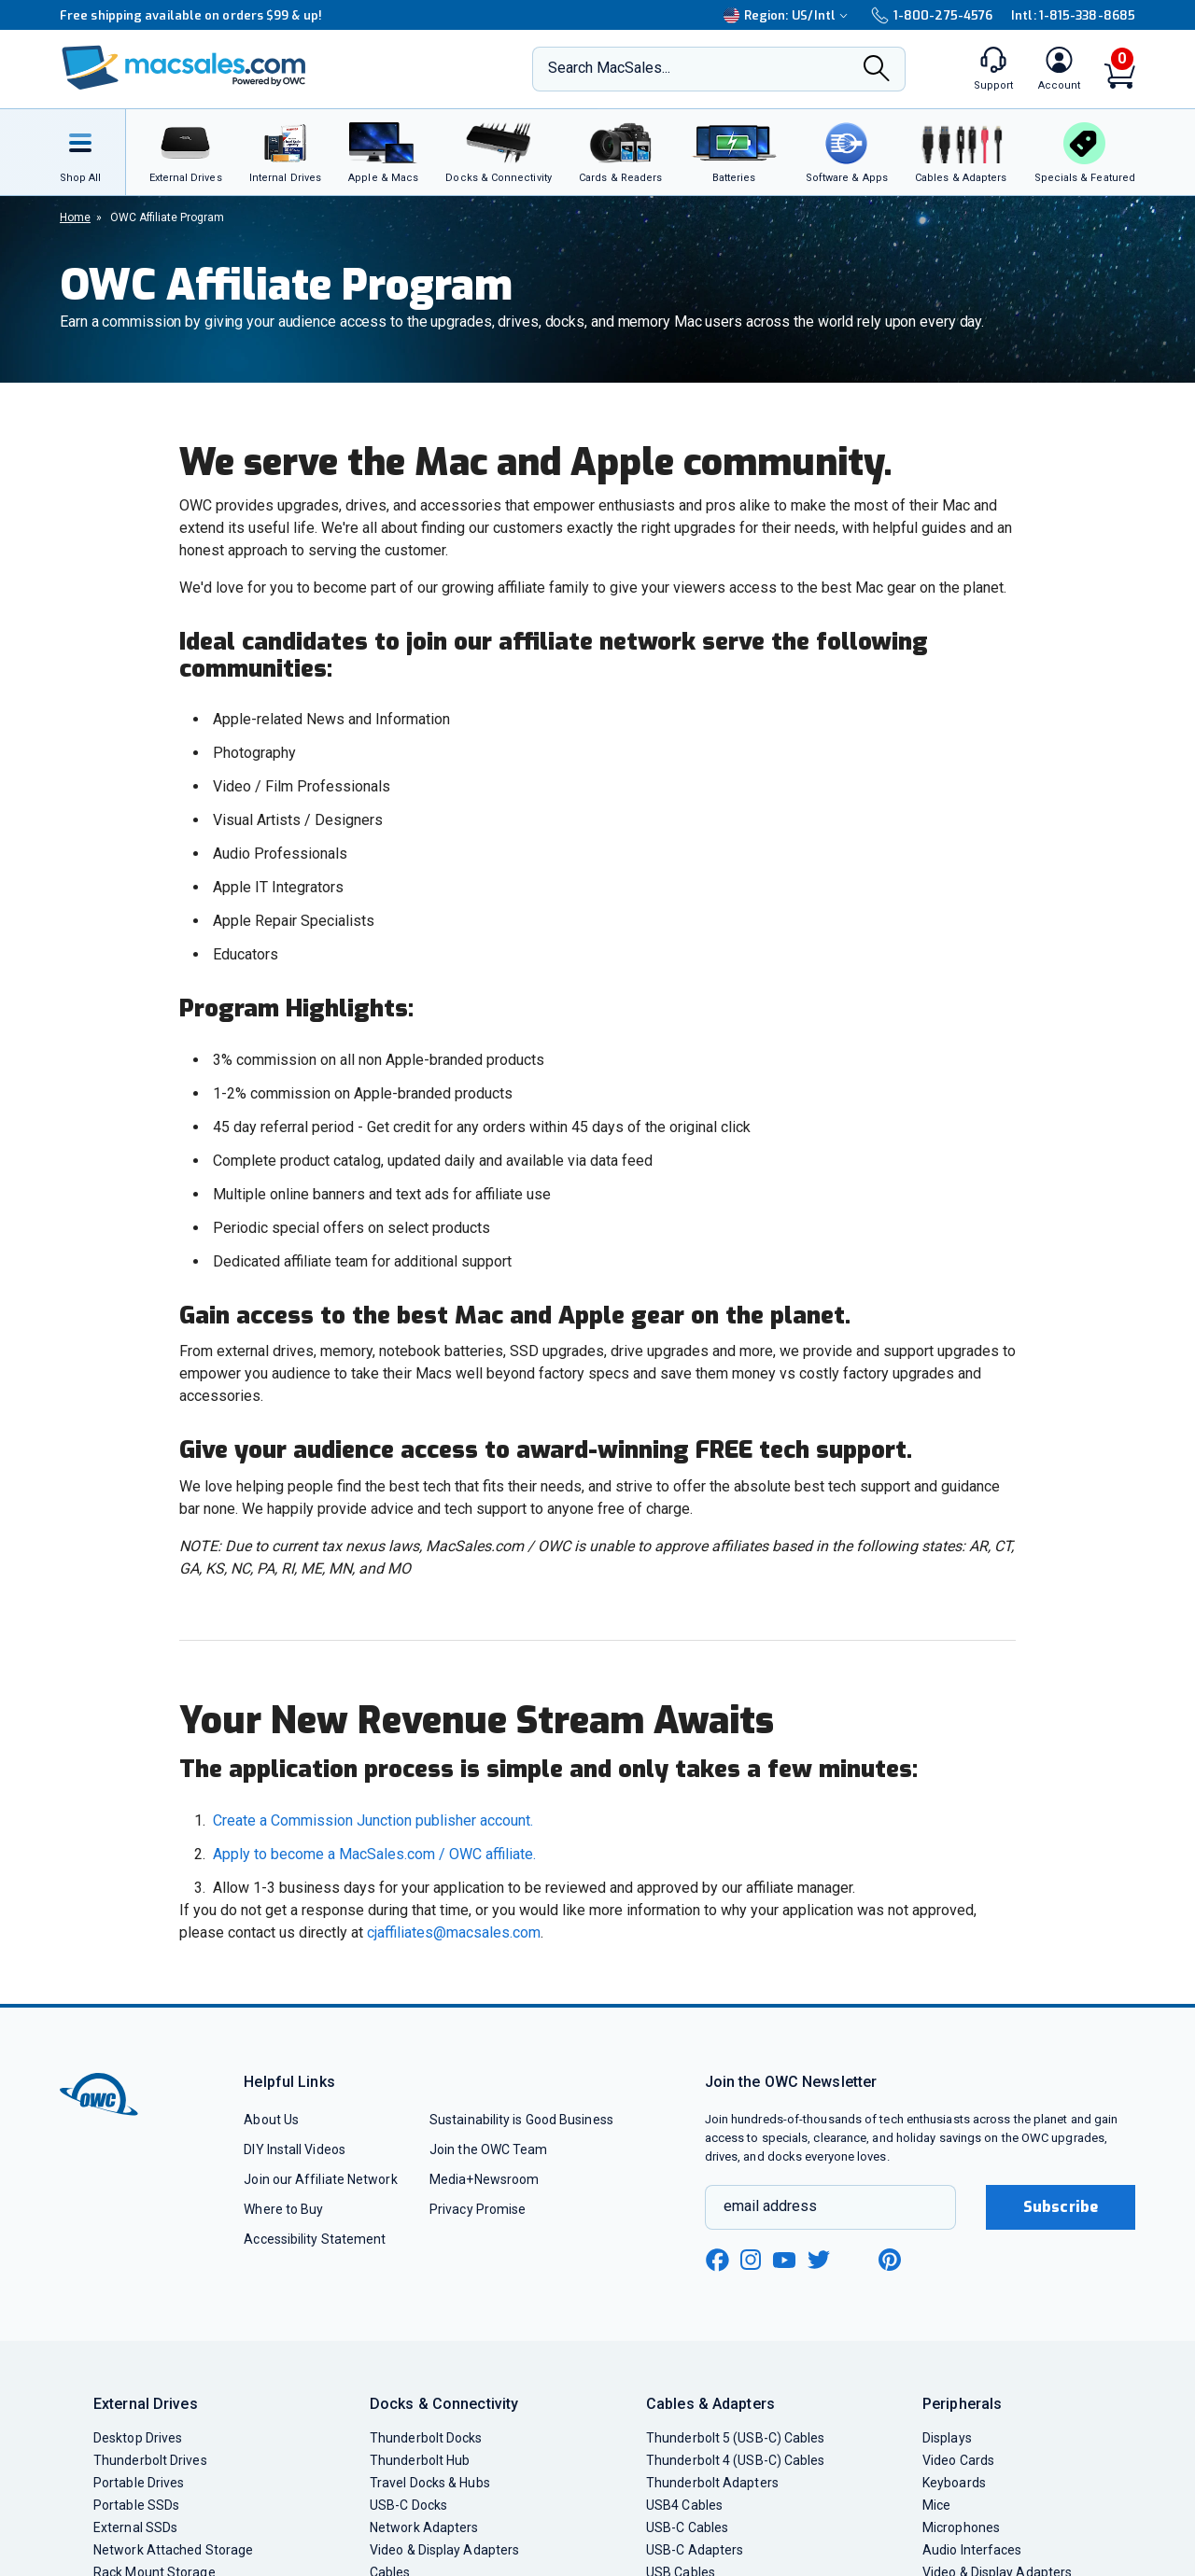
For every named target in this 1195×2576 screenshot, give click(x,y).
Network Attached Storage (173, 2549)
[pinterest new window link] (890, 2259)
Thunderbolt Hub (420, 2460)
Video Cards (958, 2460)
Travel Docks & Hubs (430, 2482)
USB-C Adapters (694, 2549)
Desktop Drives (137, 2437)
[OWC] (184, 69)
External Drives (145, 2404)
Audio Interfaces (971, 2549)
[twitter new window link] (820, 2257)
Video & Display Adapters (444, 2549)
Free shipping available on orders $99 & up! (191, 15)
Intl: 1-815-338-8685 (1073, 15)
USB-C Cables (687, 2527)
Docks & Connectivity (444, 2404)
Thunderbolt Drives (150, 2460)
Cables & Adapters (710, 2404)
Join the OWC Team (488, 2149)
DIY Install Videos (294, 2149)
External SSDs (135, 2527)
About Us (271, 2119)
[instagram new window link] (750, 2259)
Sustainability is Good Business (521, 2119)
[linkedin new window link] (855, 2259)
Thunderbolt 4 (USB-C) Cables (735, 2460)
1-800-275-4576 (931, 15)
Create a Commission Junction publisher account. (373, 1820)
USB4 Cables (684, 2505)
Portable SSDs (136, 2505)
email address (770, 2206)
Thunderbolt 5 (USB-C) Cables (735, 2437)
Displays (947, 2437)
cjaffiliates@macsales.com (454, 1932)
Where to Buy (283, 2209)
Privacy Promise (477, 2209)
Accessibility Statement (315, 2239)
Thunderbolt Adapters (712, 2482)
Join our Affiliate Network (320, 2179)
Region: (788, 15)
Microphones (961, 2527)
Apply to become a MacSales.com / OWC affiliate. (374, 1854)
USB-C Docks (408, 2505)
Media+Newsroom (484, 2179)
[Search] (876, 70)
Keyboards (954, 2482)
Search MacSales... (609, 68)
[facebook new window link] (717, 2260)
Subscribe (1060, 2207)
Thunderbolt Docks (426, 2437)
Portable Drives (138, 2482)
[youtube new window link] (784, 2260)
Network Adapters (424, 2527)
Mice (936, 2505)
